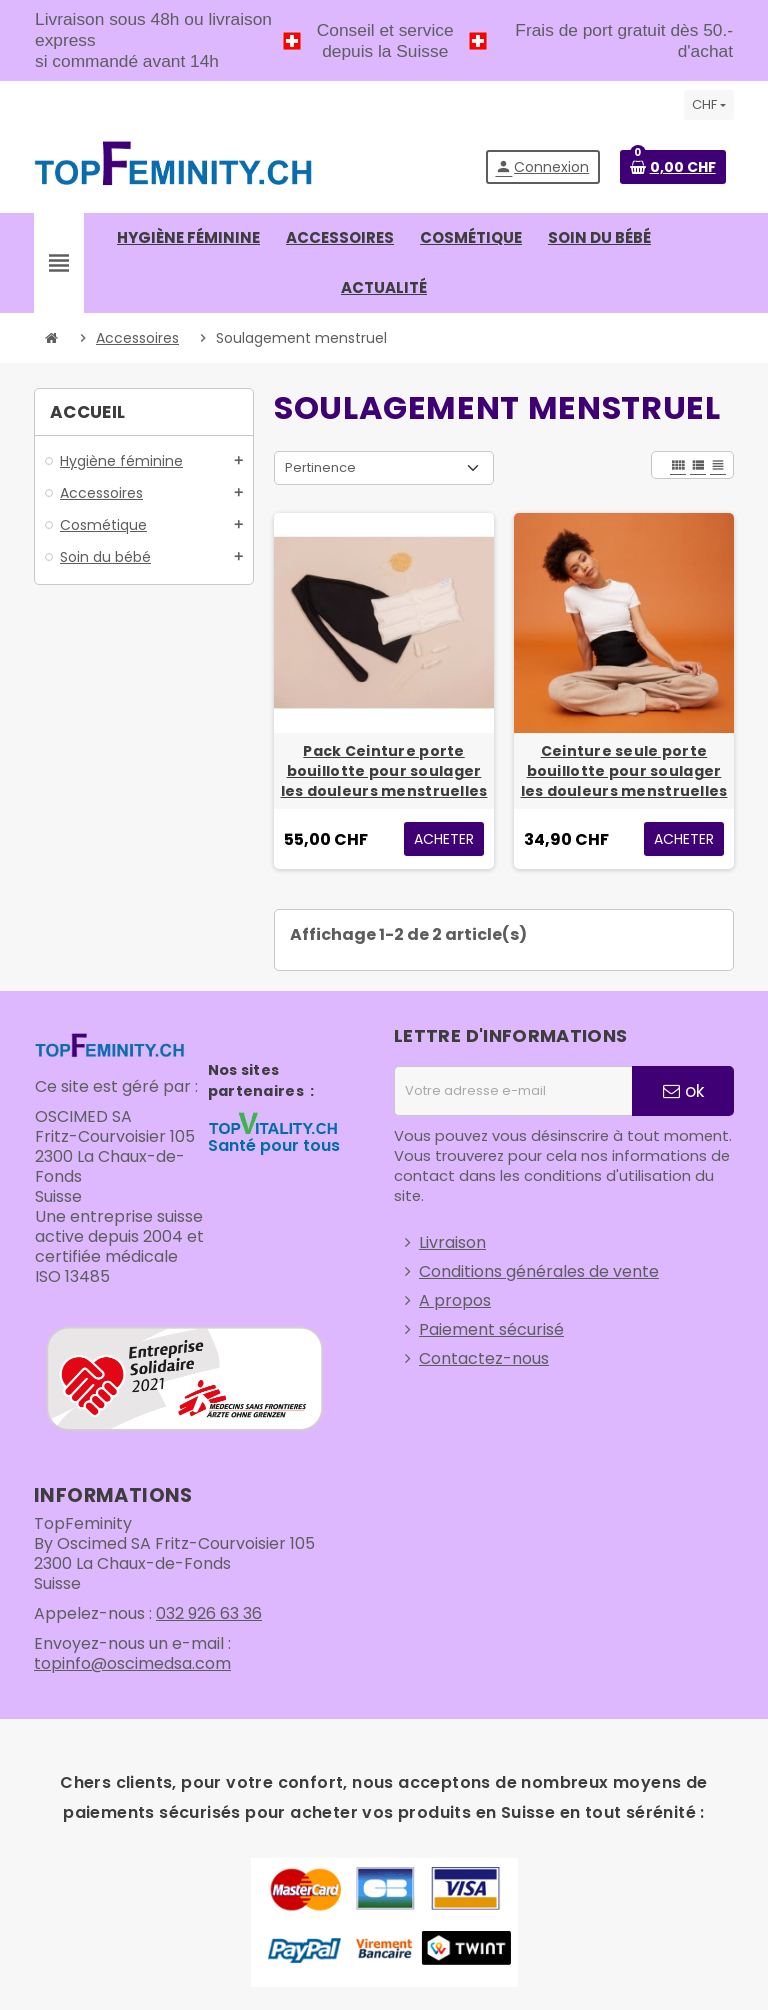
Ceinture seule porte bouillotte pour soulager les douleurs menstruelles (624, 771)
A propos (455, 1300)
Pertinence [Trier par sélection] (320, 467)
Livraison (452, 1242)
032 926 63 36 (209, 1613)
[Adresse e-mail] (513, 1091)
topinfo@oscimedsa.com (132, 1663)
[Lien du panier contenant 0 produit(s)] (673, 167)
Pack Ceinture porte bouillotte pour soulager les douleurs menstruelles (384, 771)
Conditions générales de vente (539, 1271)
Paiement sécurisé (491, 1329)
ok (683, 1091)
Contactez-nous (484, 1358)
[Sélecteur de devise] (709, 105)
